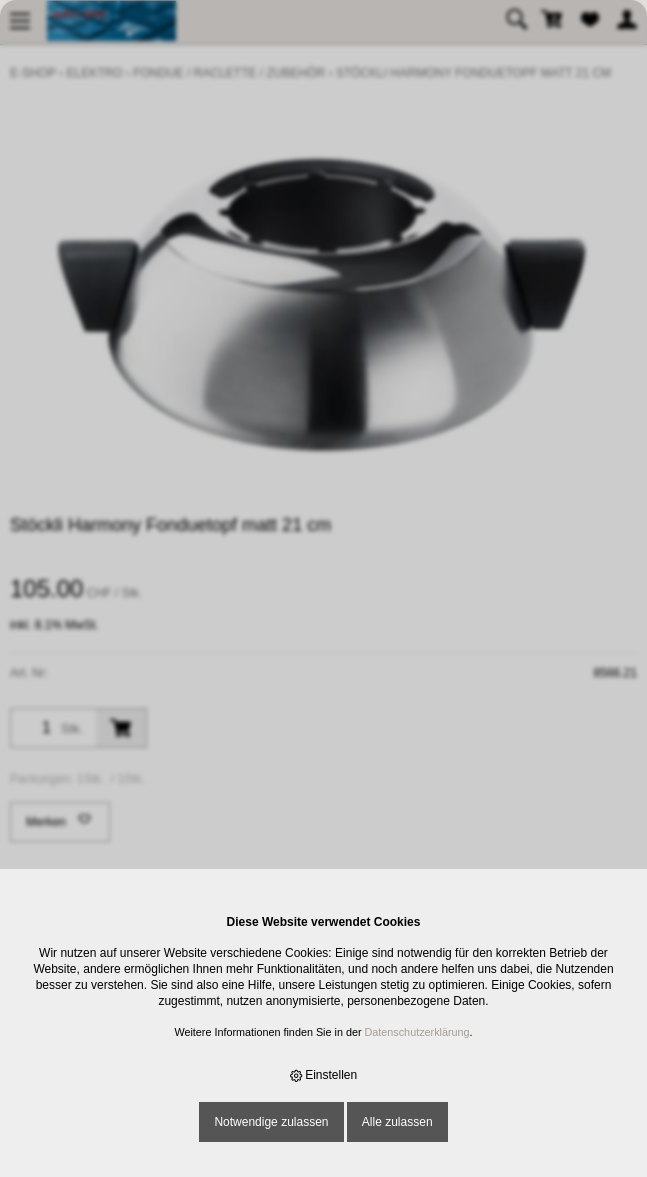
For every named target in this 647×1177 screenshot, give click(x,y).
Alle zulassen (397, 1122)
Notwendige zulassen (271, 1122)
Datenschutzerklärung (417, 1032)
